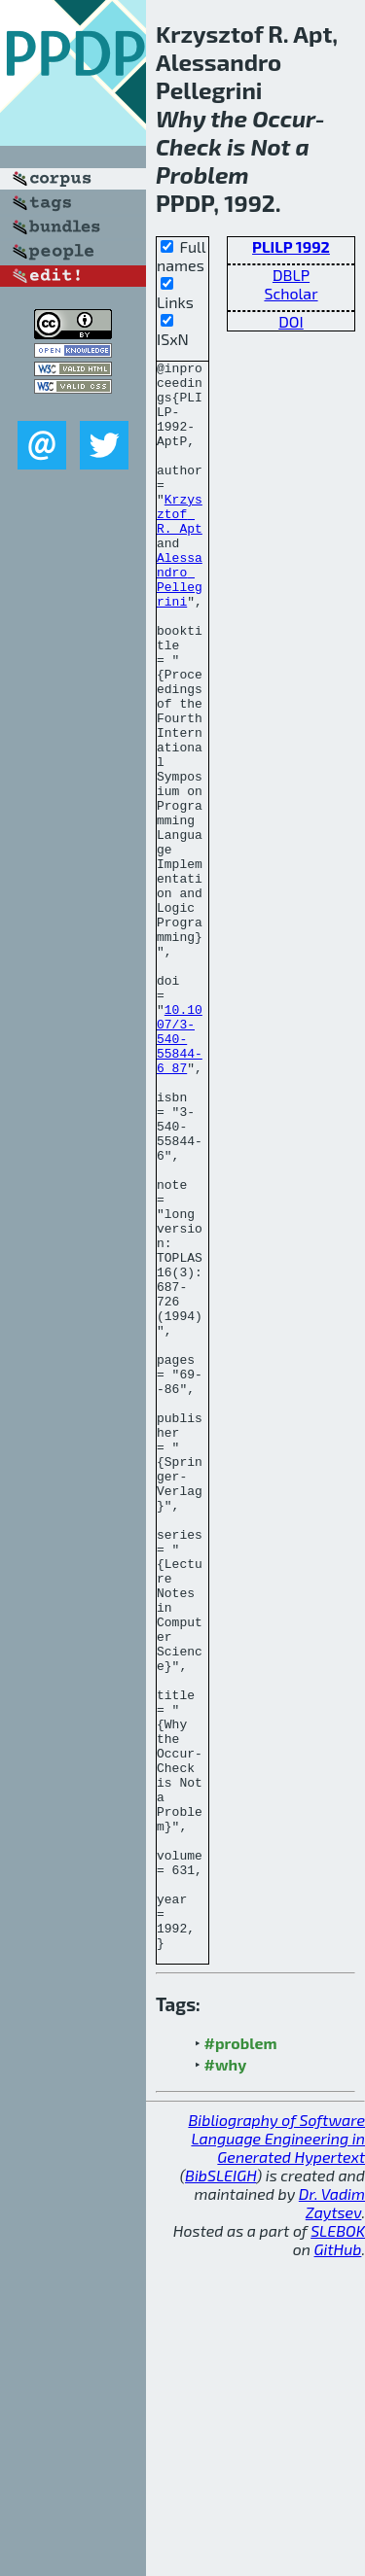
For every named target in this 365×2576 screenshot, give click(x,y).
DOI (291, 321)
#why (225, 2382)
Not (270, 146)
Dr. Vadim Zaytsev (332, 2520)
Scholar (290, 293)
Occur (283, 118)
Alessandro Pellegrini (179, 624)
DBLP (291, 274)
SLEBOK (337, 2548)
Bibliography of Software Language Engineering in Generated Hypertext (276, 2456)
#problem (240, 2360)
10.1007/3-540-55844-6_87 (179, 1175)
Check (189, 146)
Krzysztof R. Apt (179, 545)
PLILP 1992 (291, 246)
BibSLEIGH (220, 2493)
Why (181, 118)
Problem (202, 174)
